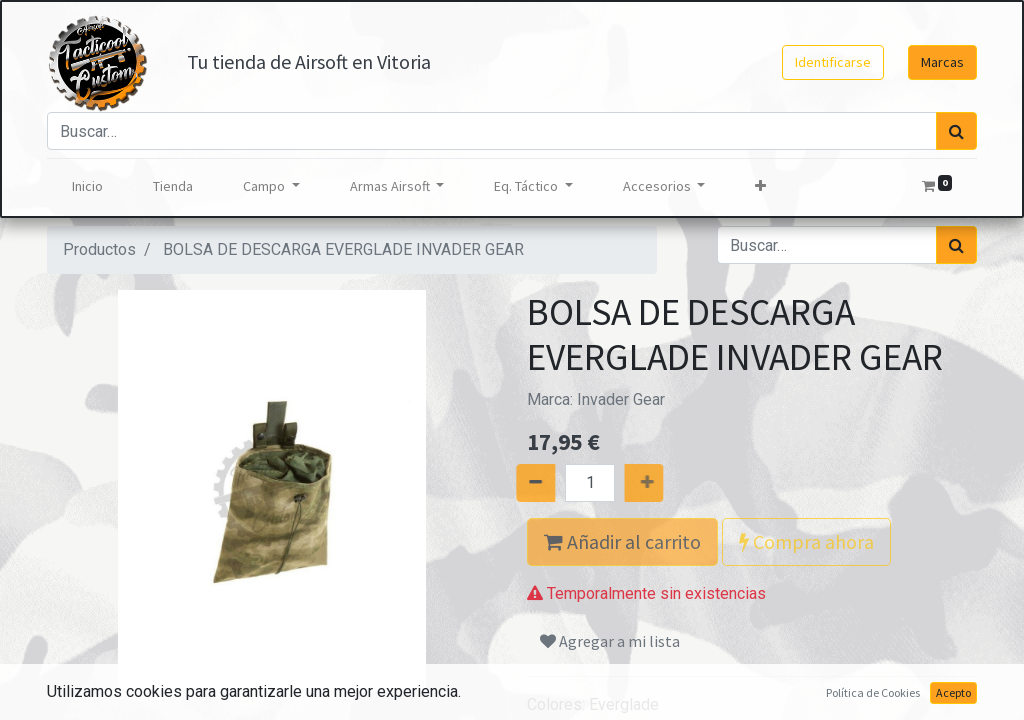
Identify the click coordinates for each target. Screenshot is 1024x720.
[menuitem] (87, 186)
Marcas (942, 62)
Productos (99, 249)
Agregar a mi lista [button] (610, 641)
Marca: (596, 399)
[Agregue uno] (664, 483)
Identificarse (833, 62)
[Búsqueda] (956, 131)
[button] (760, 186)
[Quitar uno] (514, 483)
